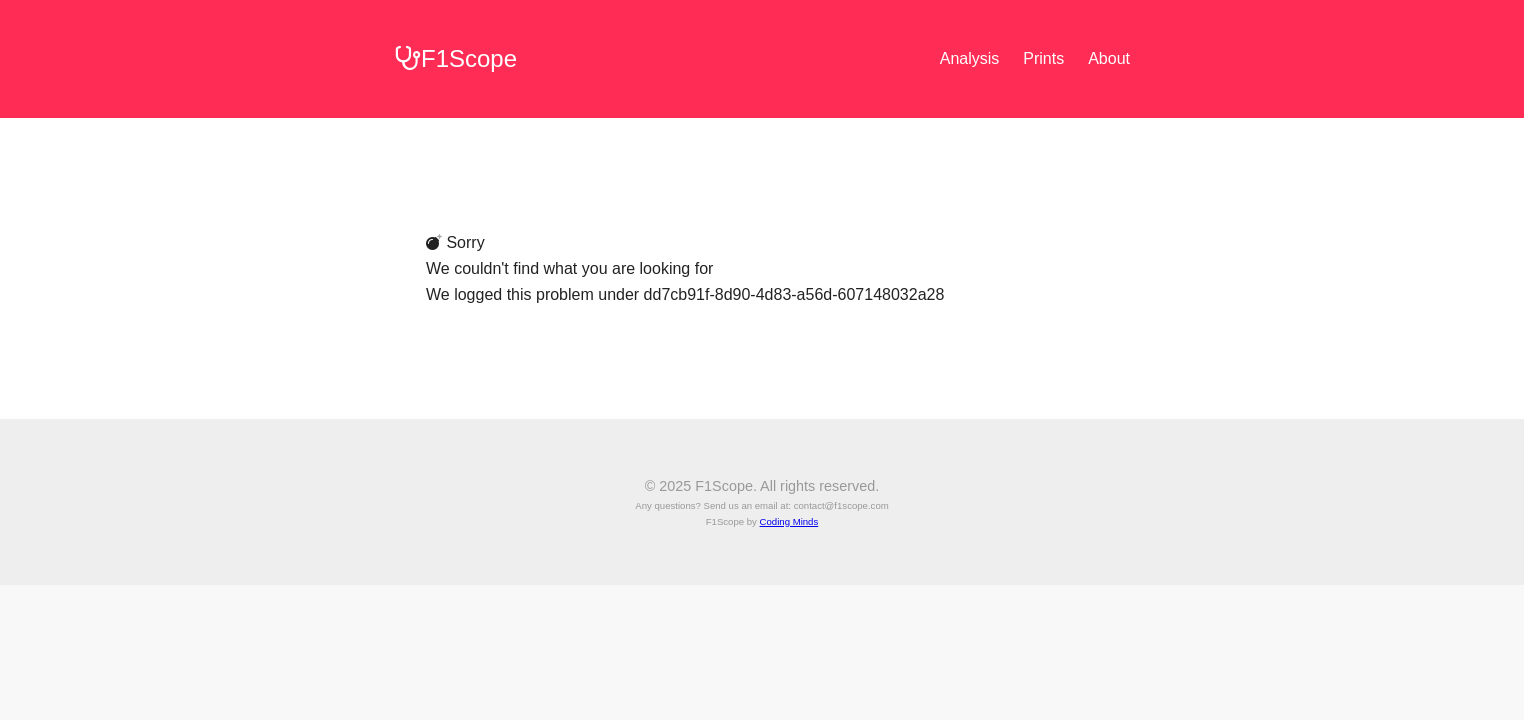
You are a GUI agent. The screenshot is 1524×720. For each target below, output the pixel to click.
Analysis (970, 58)
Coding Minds (789, 521)
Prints (1043, 58)
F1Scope (455, 58)
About (1109, 58)
